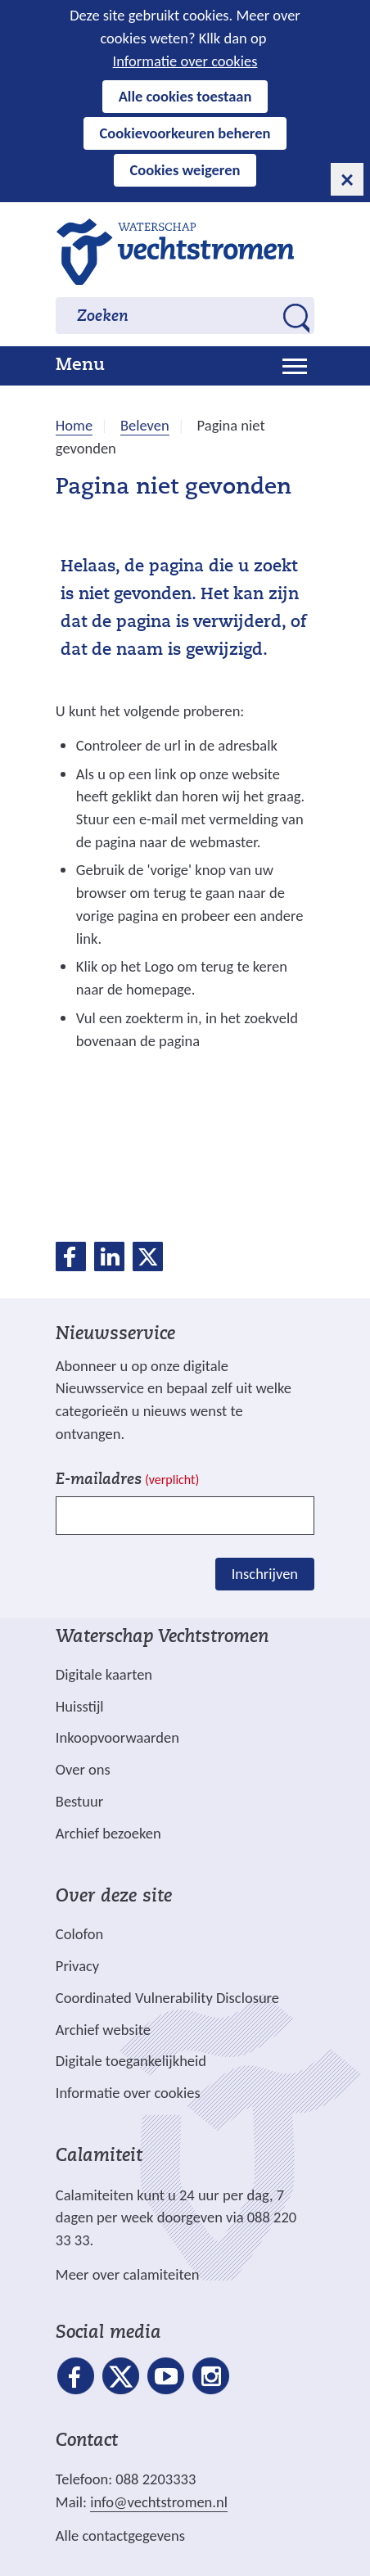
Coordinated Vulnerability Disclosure (167, 1997)
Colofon (79, 1933)
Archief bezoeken (108, 1833)
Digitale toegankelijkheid (131, 2060)
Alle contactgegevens (120, 2535)
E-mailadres (127, 1480)
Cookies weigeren (185, 169)
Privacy (77, 1965)
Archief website (103, 2029)
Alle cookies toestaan (185, 96)
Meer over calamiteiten (128, 2274)
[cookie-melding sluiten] (347, 179)
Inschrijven (265, 1573)
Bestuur (79, 1801)
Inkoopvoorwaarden (117, 1737)
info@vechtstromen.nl (159, 2502)
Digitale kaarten (104, 1675)
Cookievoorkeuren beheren (185, 133)
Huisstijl (80, 1706)
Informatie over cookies (185, 61)
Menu (80, 366)
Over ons (83, 1769)
